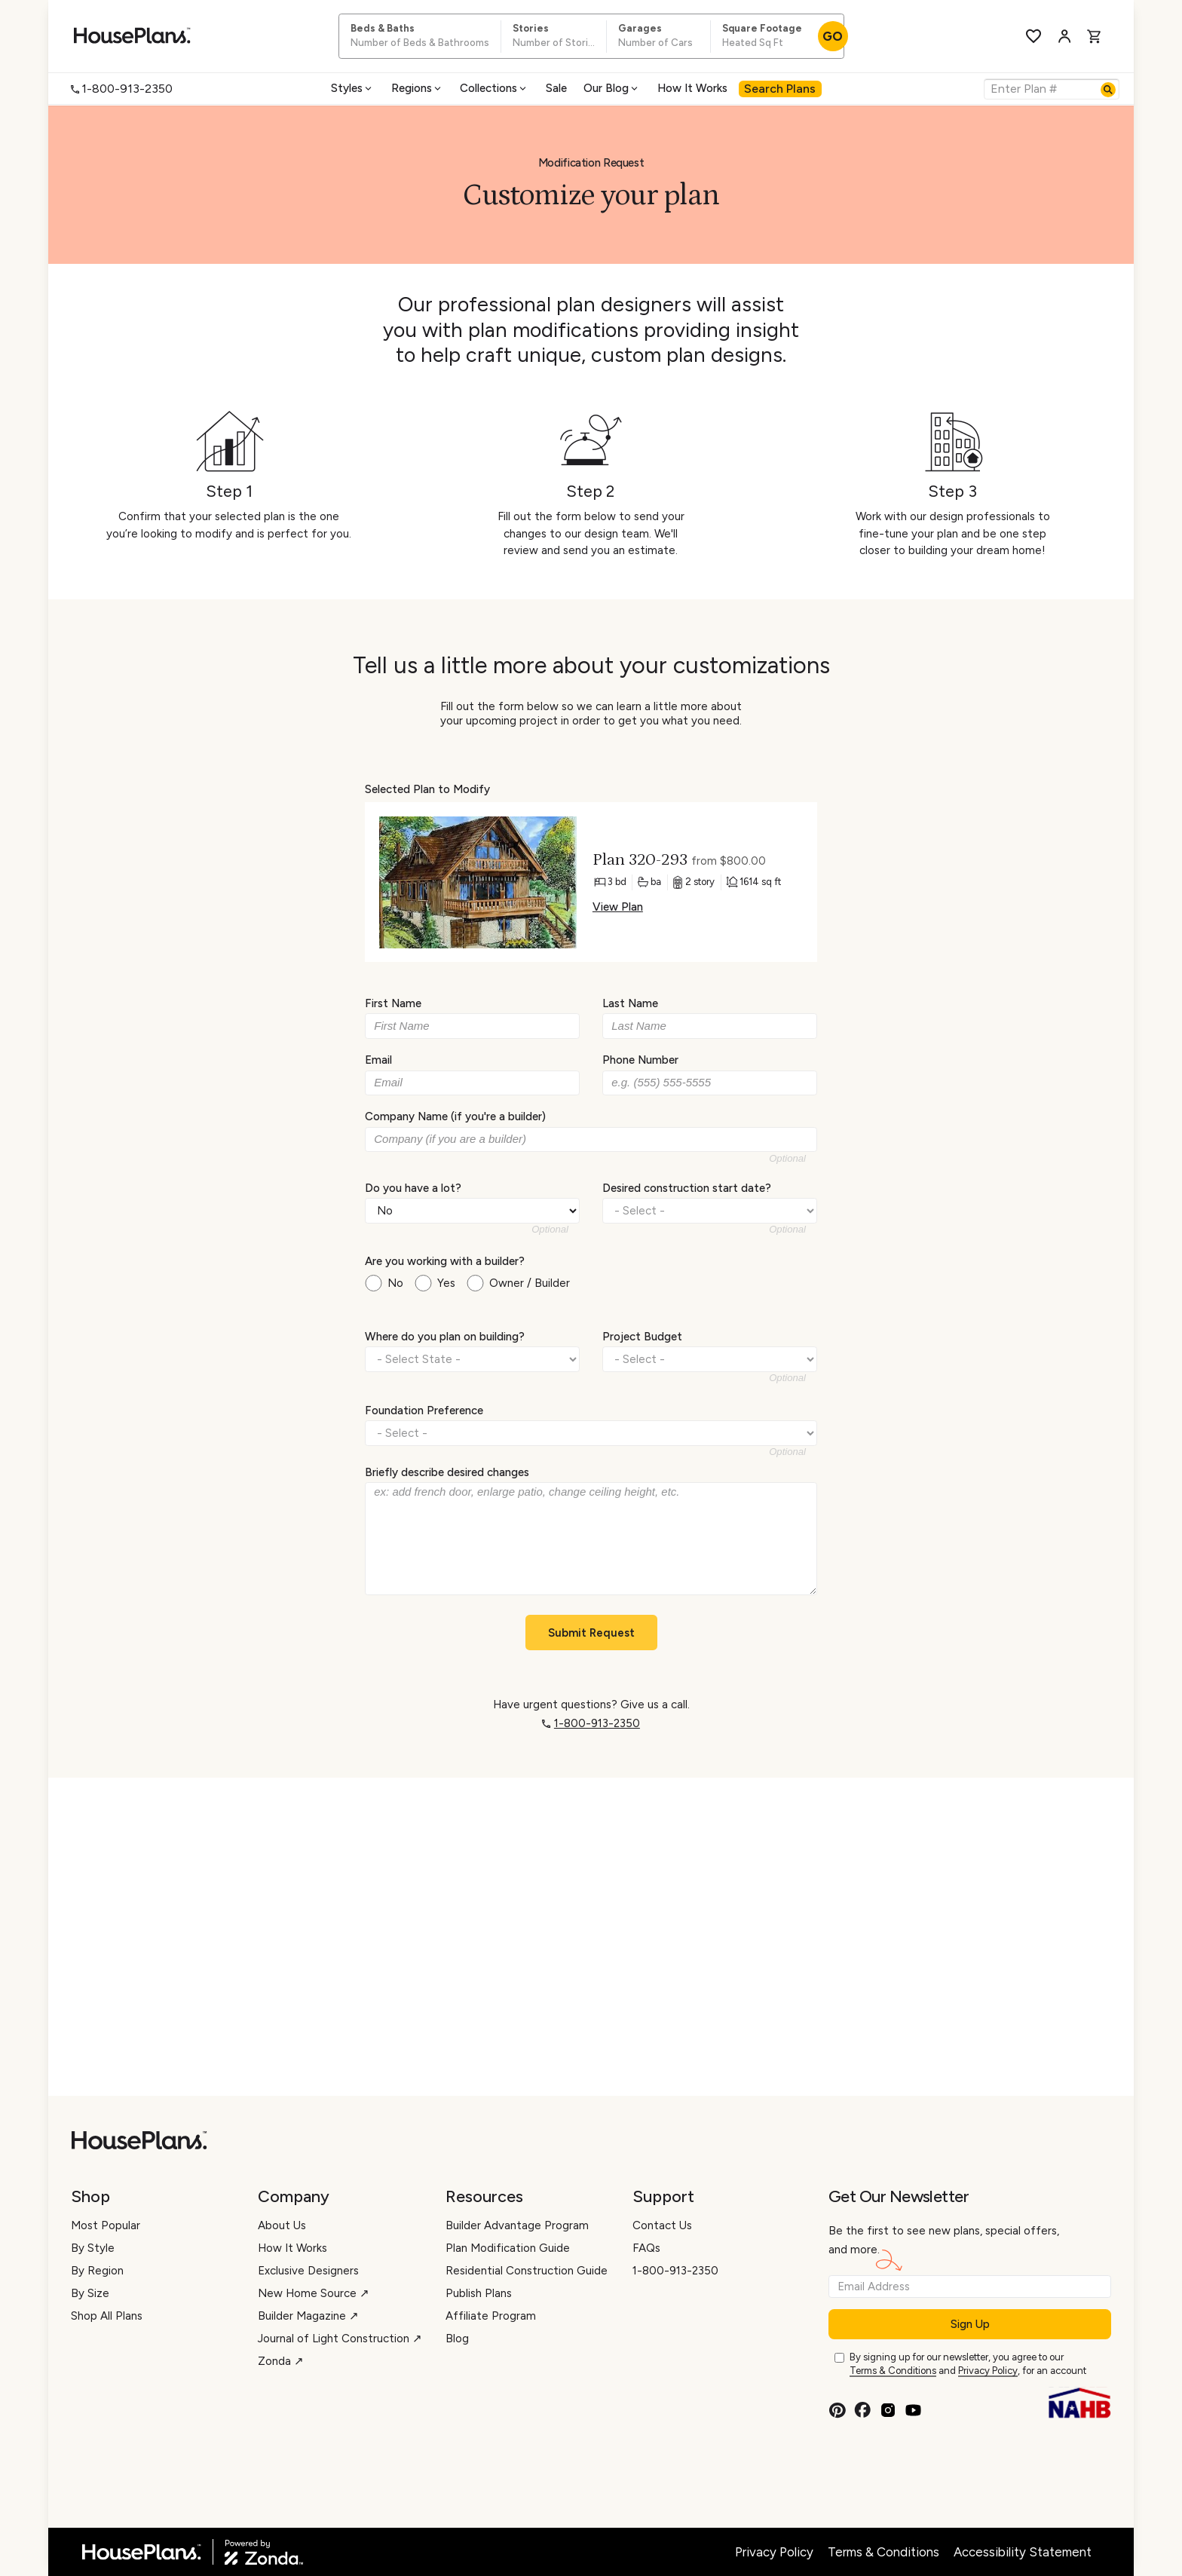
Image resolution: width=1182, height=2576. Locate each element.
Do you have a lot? (413, 1187)
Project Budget (642, 1336)
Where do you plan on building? (445, 1336)
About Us (282, 2225)
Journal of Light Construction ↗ (340, 2338)
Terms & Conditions (893, 2370)
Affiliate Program (491, 2316)
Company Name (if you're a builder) (455, 1116)
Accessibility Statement (1023, 2551)
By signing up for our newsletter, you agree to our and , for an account (968, 2364)
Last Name (630, 1003)
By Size (90, 2293)
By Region (97, 2270)
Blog (457, 2338)
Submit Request (591, 1633)
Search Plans (780, 88)
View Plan (618, 907)
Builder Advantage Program (517, 2225)
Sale (556, 88)
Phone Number (640, 1060)
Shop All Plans (106, 2316)
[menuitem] (353, 88)
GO (832, 36)
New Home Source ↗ (313, 2293)
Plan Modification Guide (508, 2248)
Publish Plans (479, 2293)
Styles (352, 88)
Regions (417, 88)
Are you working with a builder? (445, 1261)
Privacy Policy (988, 2370)
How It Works (692, 88)
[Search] (1108, 89)
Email (378, 1060)
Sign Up (970, 2324)
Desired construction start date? (686, 1187)
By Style (93, 2248)
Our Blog (611, 88)
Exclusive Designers (308, 2270)
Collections (494, 88)
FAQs (646, 2248)
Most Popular (105, 2225)
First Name (393, 1003)
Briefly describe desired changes (447, 1472)
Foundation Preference (424, 1410)
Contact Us (662, 2225)
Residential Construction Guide (527, 2270)
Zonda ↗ (281, 2361)
